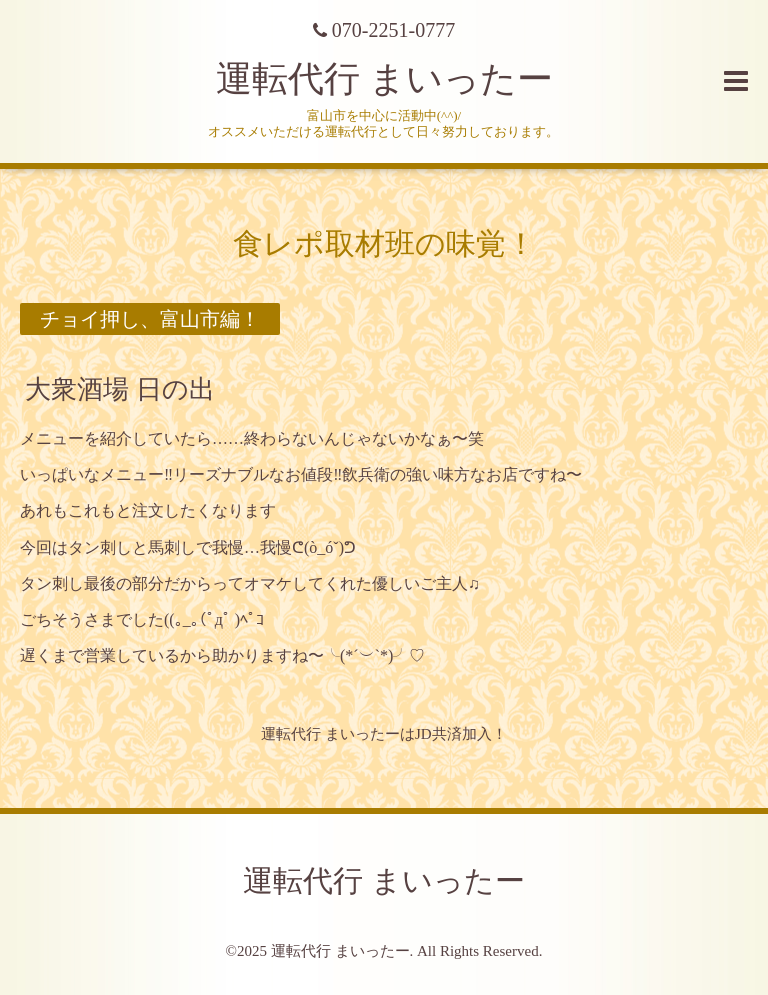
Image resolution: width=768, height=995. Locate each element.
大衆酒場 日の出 (120, 388)
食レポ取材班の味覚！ (384, 243)
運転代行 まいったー (384, 79)
